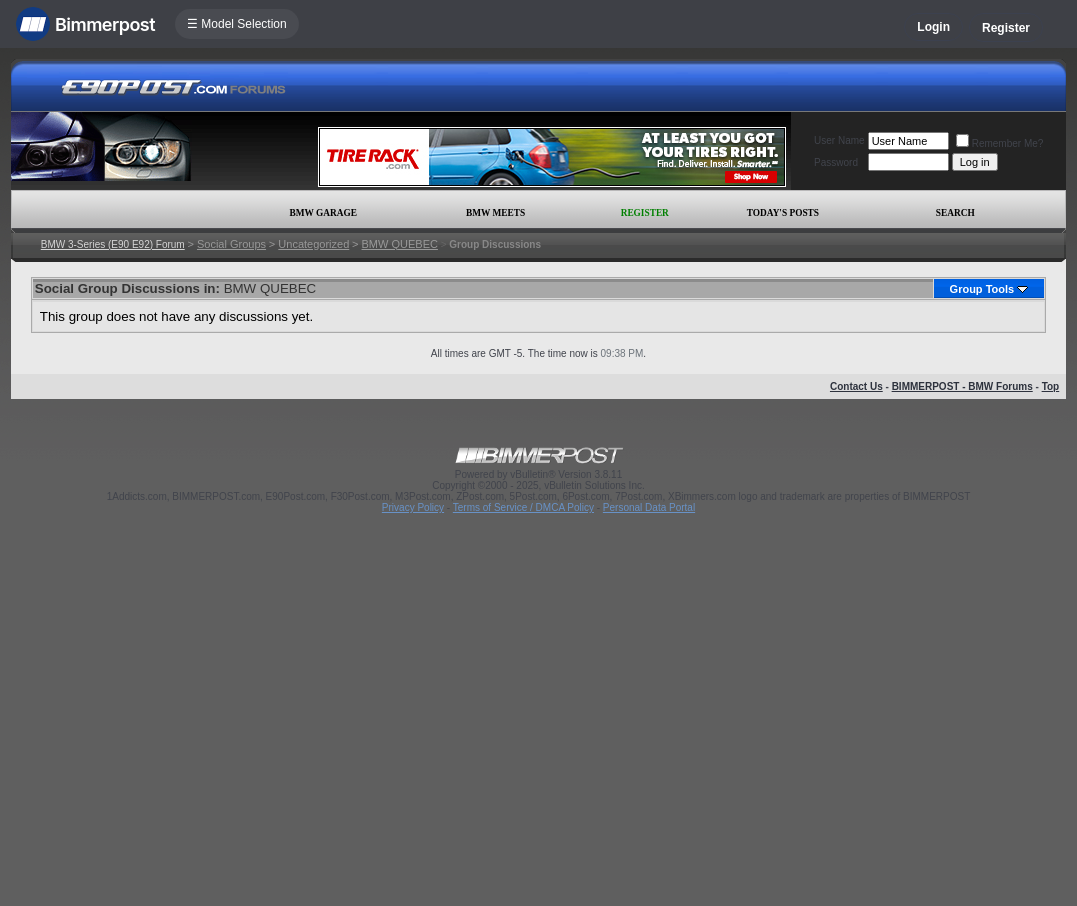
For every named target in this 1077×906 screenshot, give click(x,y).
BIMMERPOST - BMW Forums (962, 386)
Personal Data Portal (649, 507)
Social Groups (231, 244)
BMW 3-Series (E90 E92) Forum (113, 244)
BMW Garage (323, 213)
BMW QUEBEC (400, 244)
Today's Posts (783, 213)
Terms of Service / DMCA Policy (523, 507)
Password (836, 162)
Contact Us (856, 386)
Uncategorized (313, 244)
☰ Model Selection (237, 24)
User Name (839, 140)
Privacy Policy (413, 507)
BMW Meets (495, 213)
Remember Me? (1000, 143)
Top (1051, 386)
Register (1006, 28)
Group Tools (982, 289)
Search (955, 213)
